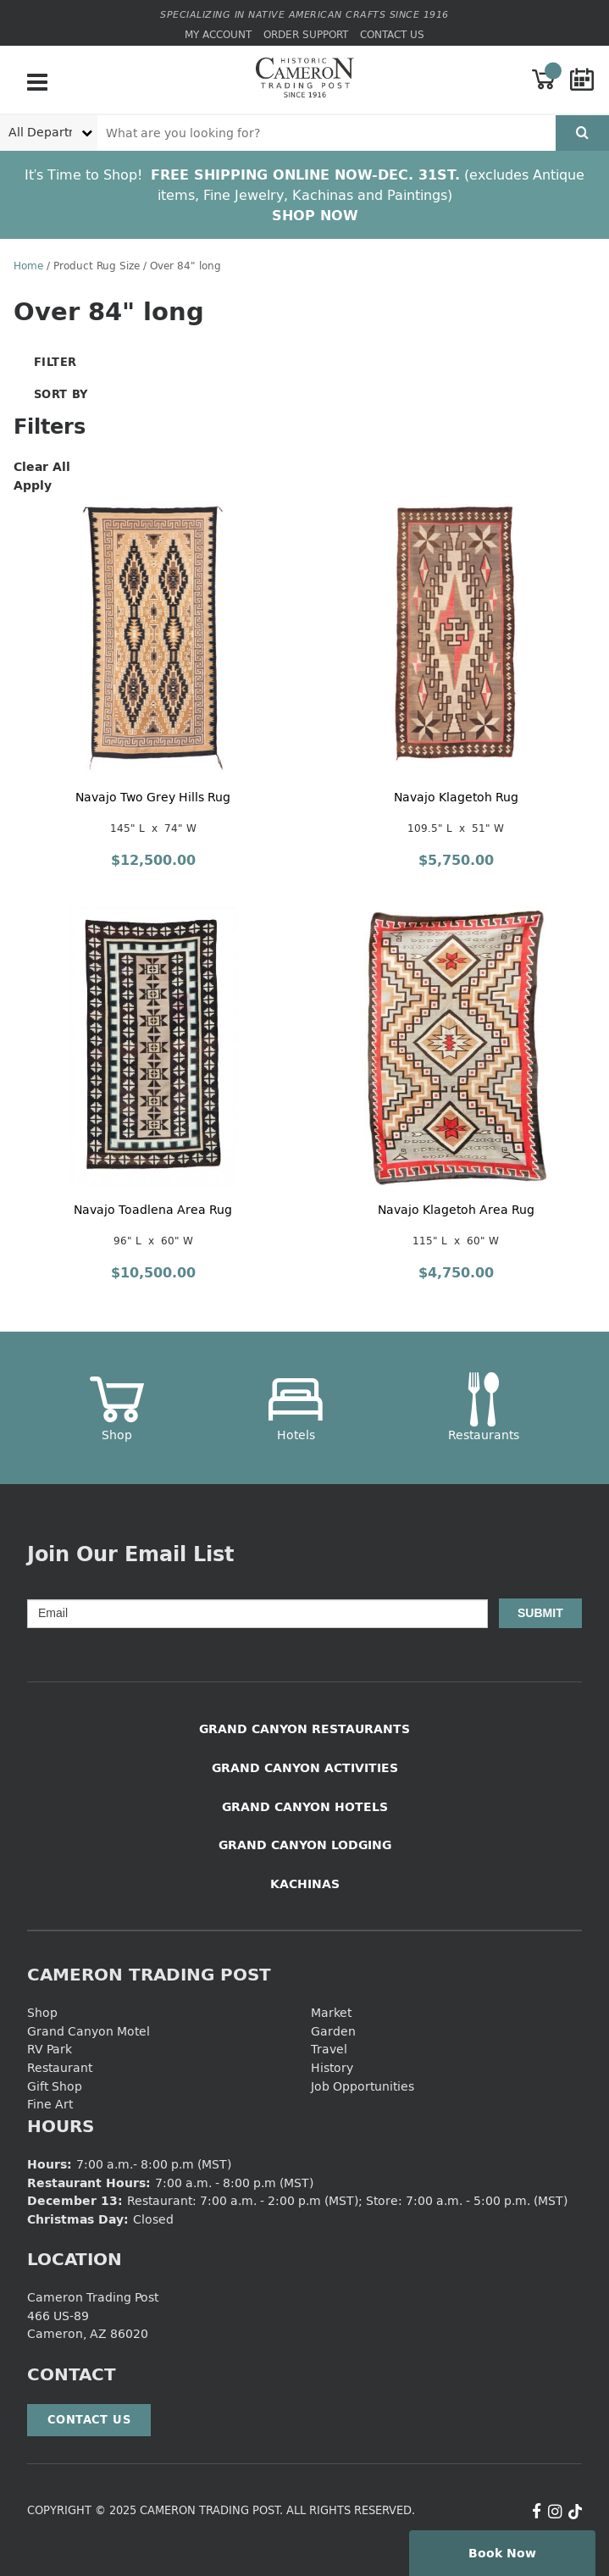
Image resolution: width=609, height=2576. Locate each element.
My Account (218, 34)
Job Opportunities (362, 2086)
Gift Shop (54, 2086)
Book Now (502, 2552)
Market (331, 2012)
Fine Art (50, 2103)
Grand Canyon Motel (88, 2030)
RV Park (49, 2048)
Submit (540, 1613)
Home (28, 265)
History (332, 2067)
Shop (42, 2012)
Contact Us (392, 34)
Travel (329, 2048)
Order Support (305, 34)
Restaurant (59, 2067)
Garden (333, 2030)
